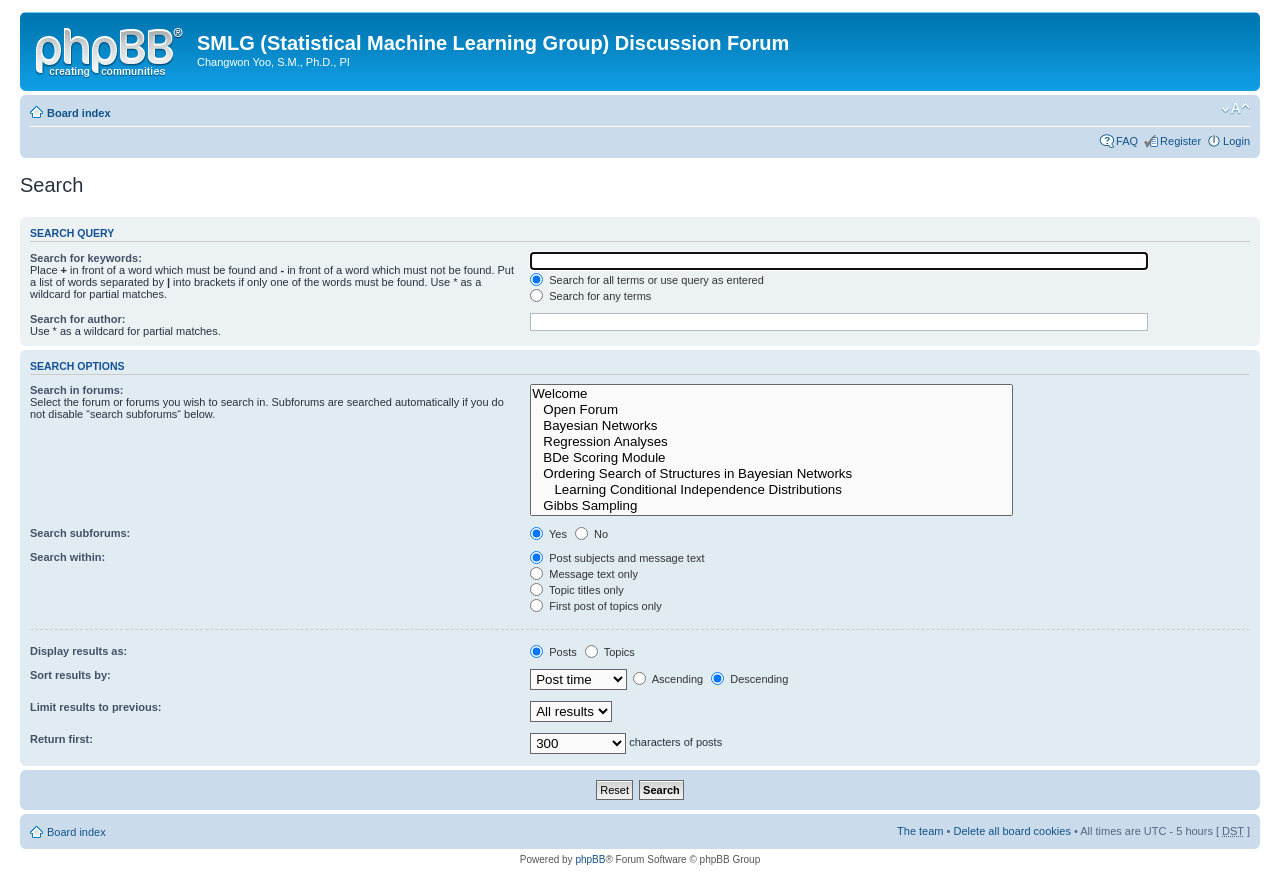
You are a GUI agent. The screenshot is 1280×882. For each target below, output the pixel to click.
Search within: (67, 557)
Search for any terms (590, 296)
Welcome (771, 394)
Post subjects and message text (617, 558)
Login (1236, 141)
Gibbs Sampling (771, 506)
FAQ (1127, 141)
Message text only (584, 574)
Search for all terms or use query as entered (647, 280)
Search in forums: (77, 390)
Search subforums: (80, 533)
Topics (610, 652)
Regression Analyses (771, 442)
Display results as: (78, 651)
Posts (553, 652)
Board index (79, 113)
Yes (548, 534)
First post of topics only (596, 606)
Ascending (668, 679)
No (591, 534)
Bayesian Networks (771, 426)
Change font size (1235, 109)
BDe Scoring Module (771, 458)
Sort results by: (70, 675)
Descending (749, 679)
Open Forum (771, 410)
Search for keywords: (86, 258)
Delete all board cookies (1011, 831)
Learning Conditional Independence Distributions (771, 490)
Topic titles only (576, 590)
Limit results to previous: (95, 707)
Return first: (61, 739)
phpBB (590, 859)
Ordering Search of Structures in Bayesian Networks (771, 474)
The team (920, 831)
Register (1180, 141)
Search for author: (77, 319)
